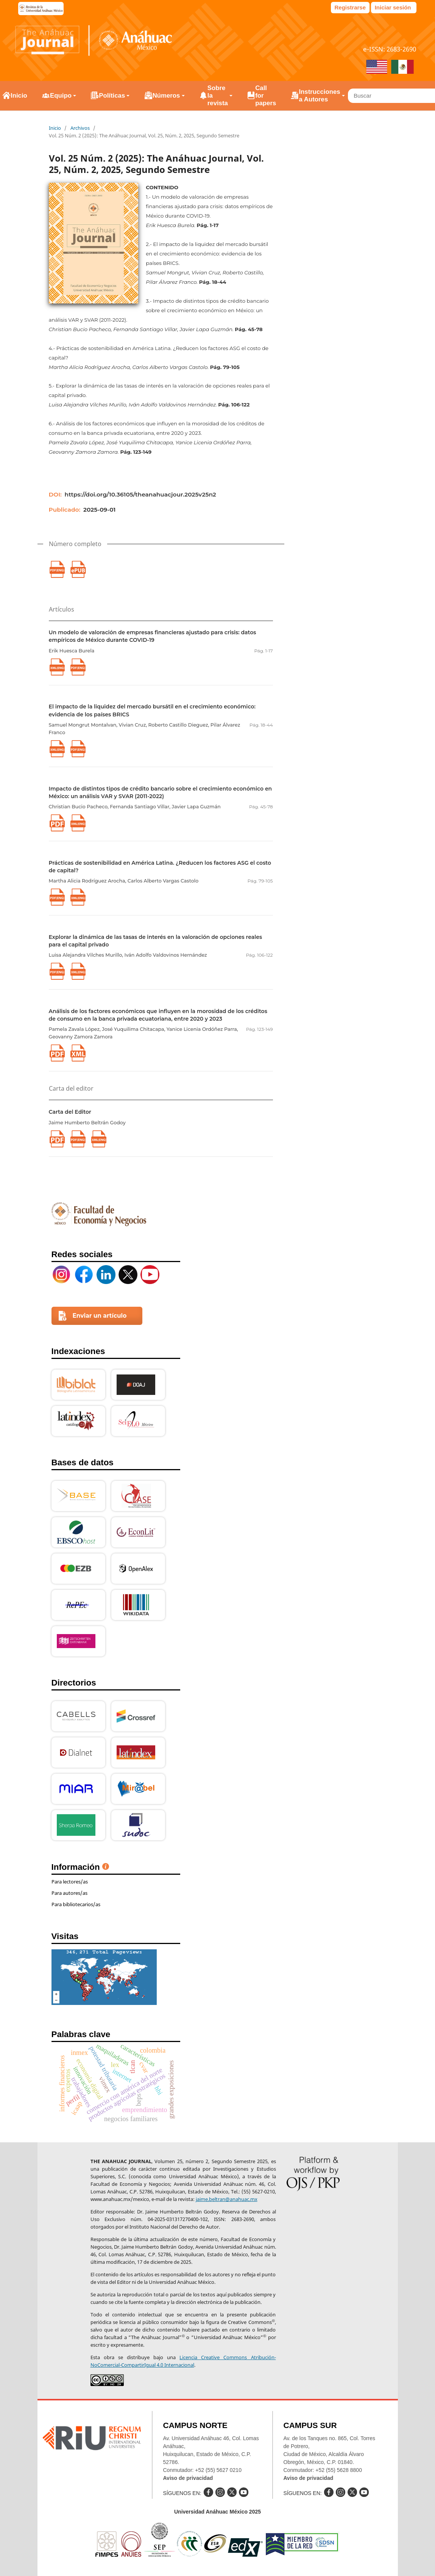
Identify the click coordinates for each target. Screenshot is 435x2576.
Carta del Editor (70, 1111)
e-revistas (41, 8)
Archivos (80, 128)
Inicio (55, 128)
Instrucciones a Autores (319, 95)
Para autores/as (69, 1893)
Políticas (112, 95)
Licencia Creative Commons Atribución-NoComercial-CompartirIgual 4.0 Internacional (183, 2361)
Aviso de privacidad (188, 2478)
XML (78, 1053)
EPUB (78, 569)
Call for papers (265, 95)
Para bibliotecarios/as (75, 1904)
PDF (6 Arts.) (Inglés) (57, 569)
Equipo (61, 95)
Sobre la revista (217, 95)
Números (166, 95)
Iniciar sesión (393, 7)
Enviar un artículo (100, 1315)
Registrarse (350, 7)
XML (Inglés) (57, 667)
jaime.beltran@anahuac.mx (226, 2199)
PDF (57, 822)
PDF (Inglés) (78, 667)
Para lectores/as (69, 1881)
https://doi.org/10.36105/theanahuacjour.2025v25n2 (140, 494)
